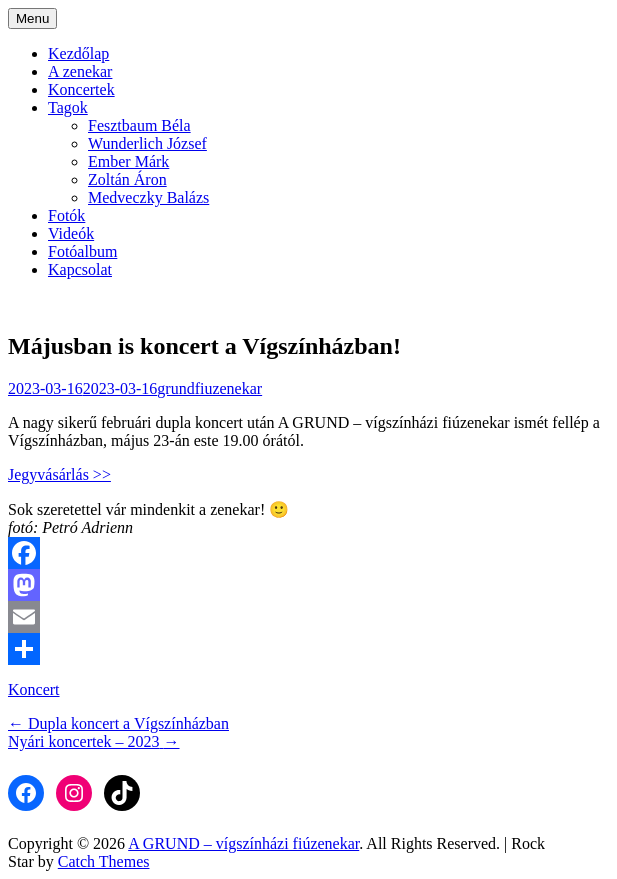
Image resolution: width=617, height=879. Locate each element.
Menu (32, 18)
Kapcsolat (80, 269)
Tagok (68, 107)
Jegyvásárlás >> (59, 474)
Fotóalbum (82, 251)
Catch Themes (104, 861)
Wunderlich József (147, 143)
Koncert (34, 689)
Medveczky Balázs (148, 197)
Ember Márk (128, 161)
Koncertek (81, 89)
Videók (71, 233)
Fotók (66, 215)
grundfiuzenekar (209, 388)
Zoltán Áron (127, 179)
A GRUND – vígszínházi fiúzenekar (243, 843)
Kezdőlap (78, 53)
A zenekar (80, 71)
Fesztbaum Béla (139, 125)
